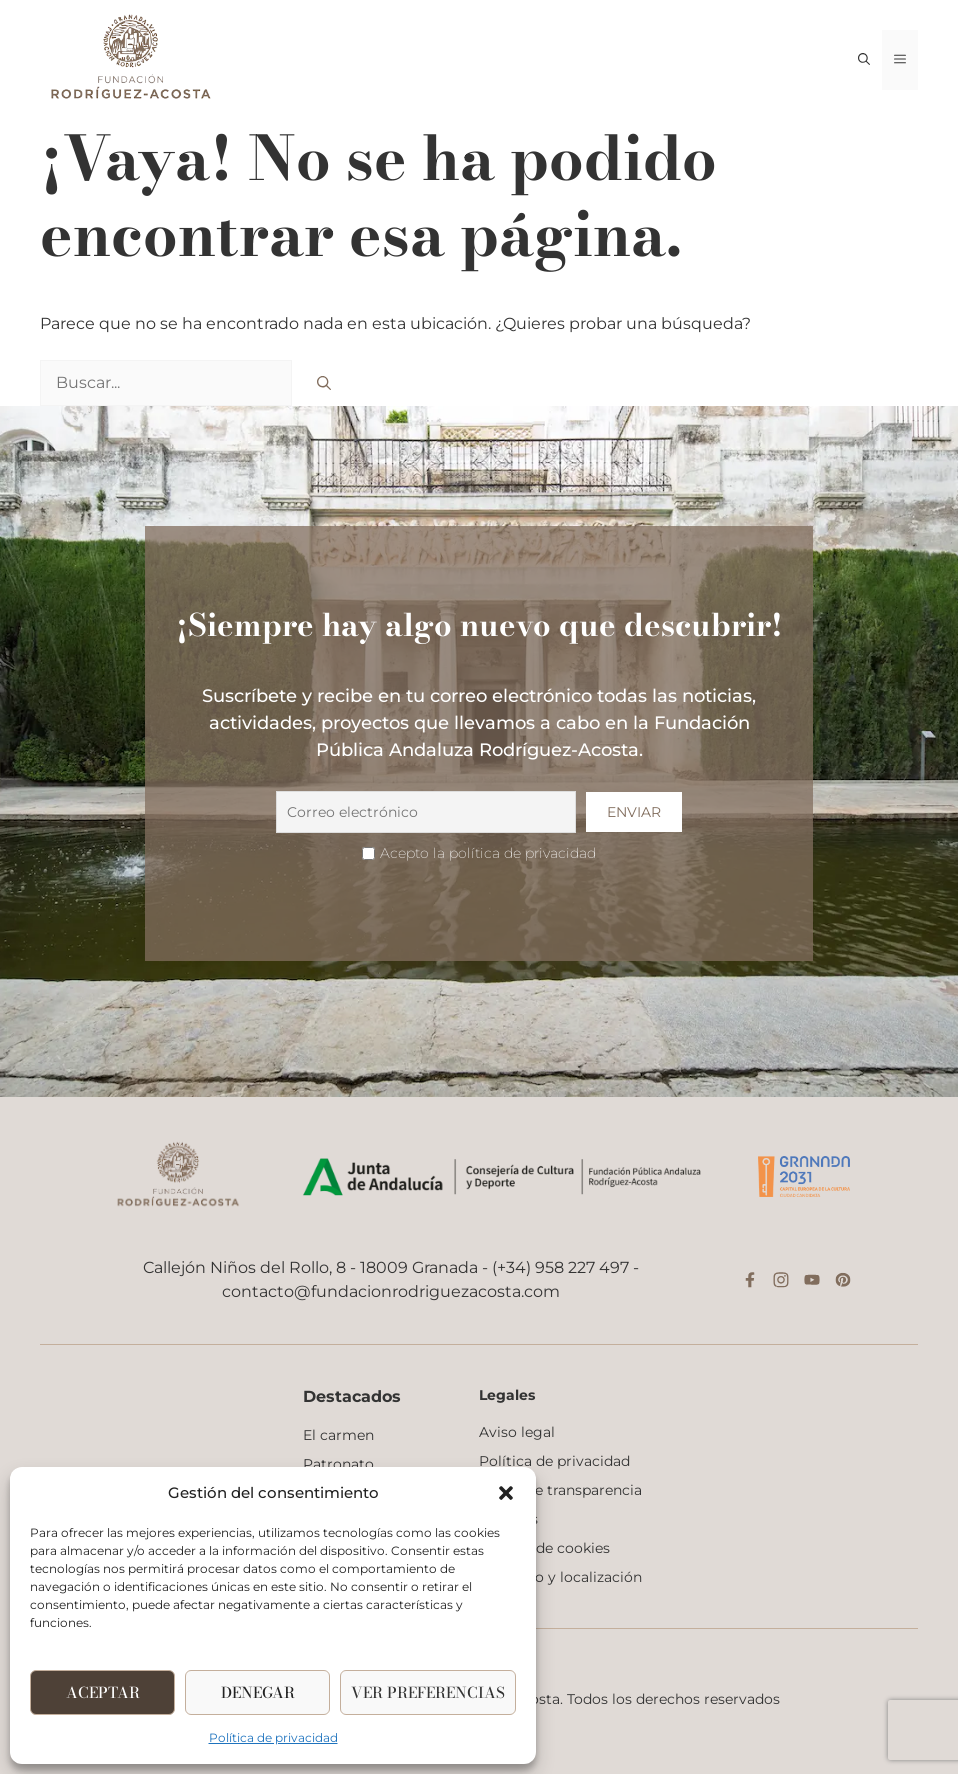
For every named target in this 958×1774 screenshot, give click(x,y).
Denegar (258, 1692)
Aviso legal (517, 1432)
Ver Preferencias (428, 1692)
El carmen (338, 1435)
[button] (506, 1493)
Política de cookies (544, 1548)
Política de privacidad (273, 1737)
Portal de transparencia (560, 1490)
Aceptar (103, 1692)
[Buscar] (324, 383)
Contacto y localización (560, 1577)
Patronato (338, 1464)
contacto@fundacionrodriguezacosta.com (391, 1291)
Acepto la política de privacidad (488, 853)
